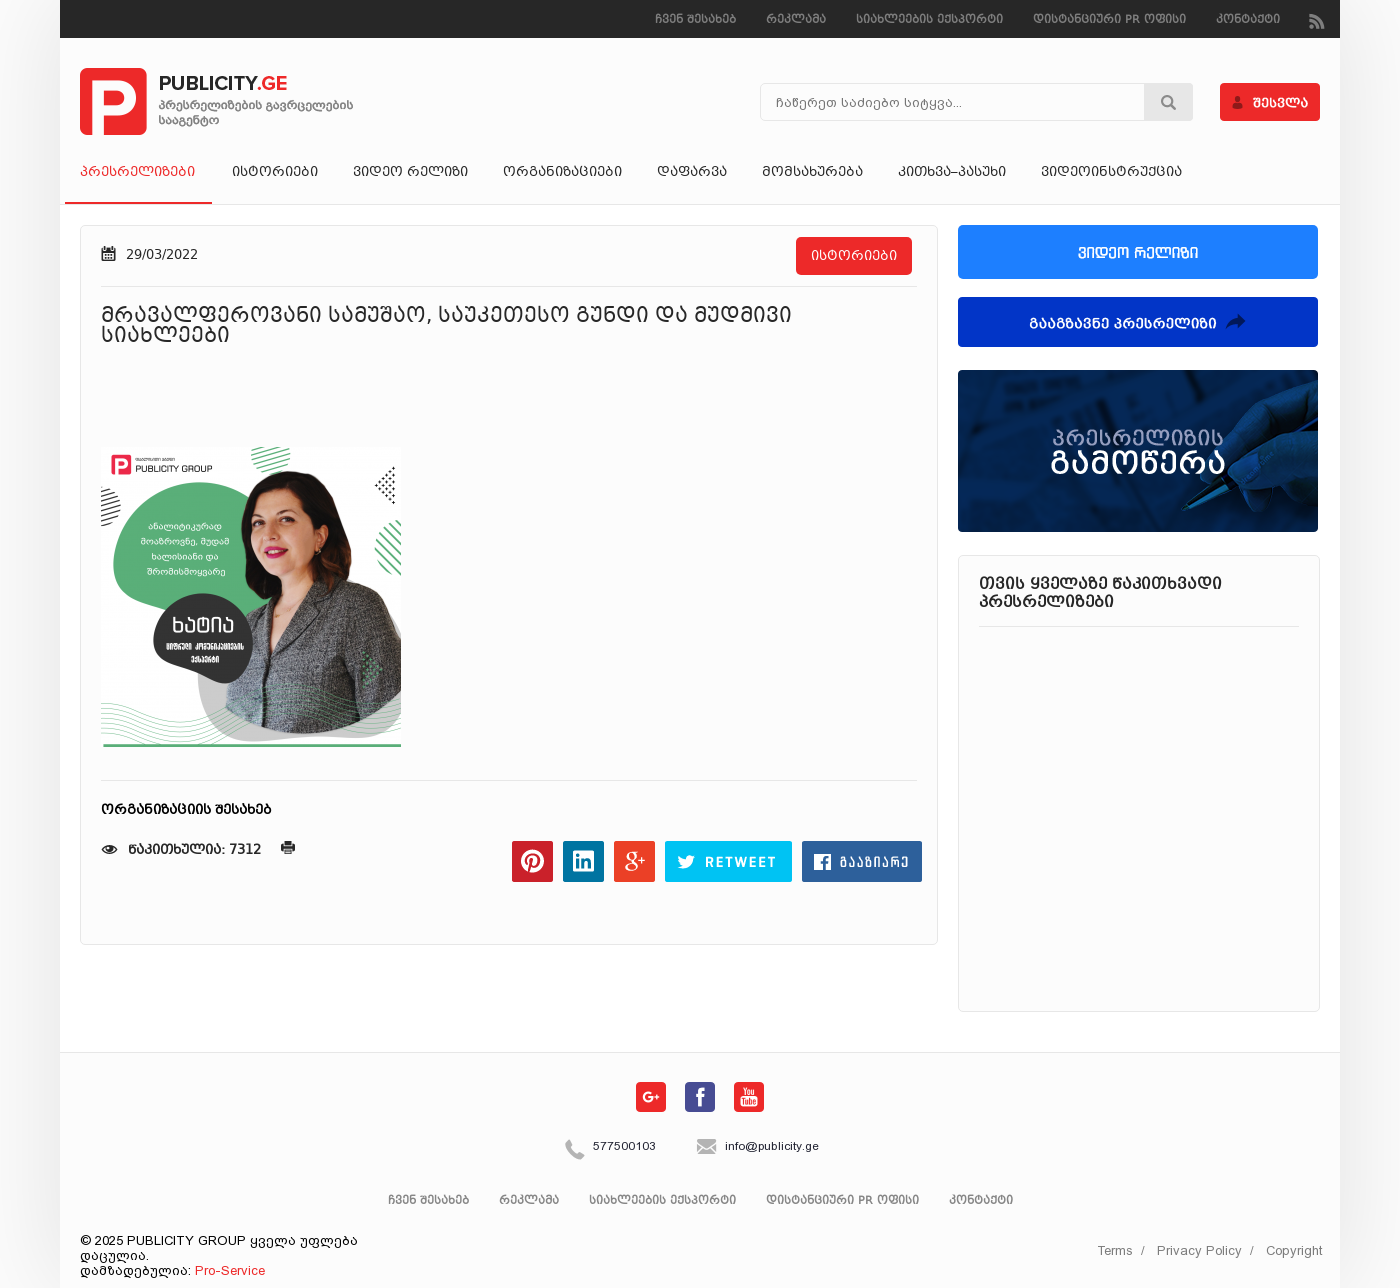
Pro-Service (230, 1270)
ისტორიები (275, 173)
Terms (1115, 1250)
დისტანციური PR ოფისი (1109, 20)
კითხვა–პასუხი (952, 173)
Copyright (1294, 1250)
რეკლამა (796, 20)
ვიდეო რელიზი (410, 173)
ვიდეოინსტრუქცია (1111, 173)
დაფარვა (692, 173)
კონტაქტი (1248, 20)
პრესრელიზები (138, 173)
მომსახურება (812, 173)
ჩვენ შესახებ (695, 20)
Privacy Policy (1199, 1250)
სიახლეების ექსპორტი (929, 20)
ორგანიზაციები (562, 173)
